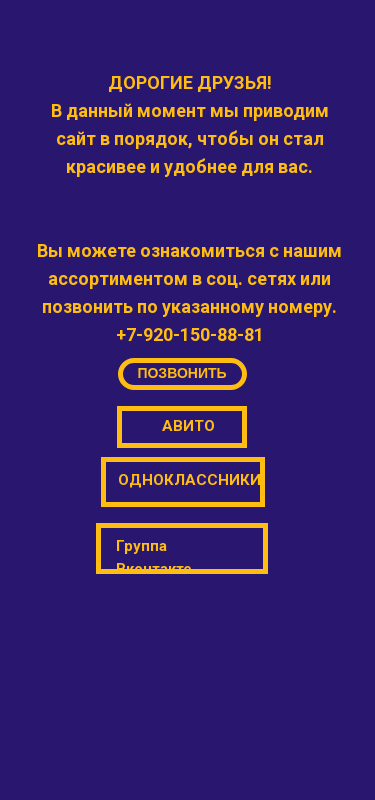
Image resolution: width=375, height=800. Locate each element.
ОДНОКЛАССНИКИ (189, 480)
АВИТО (188, 426)
